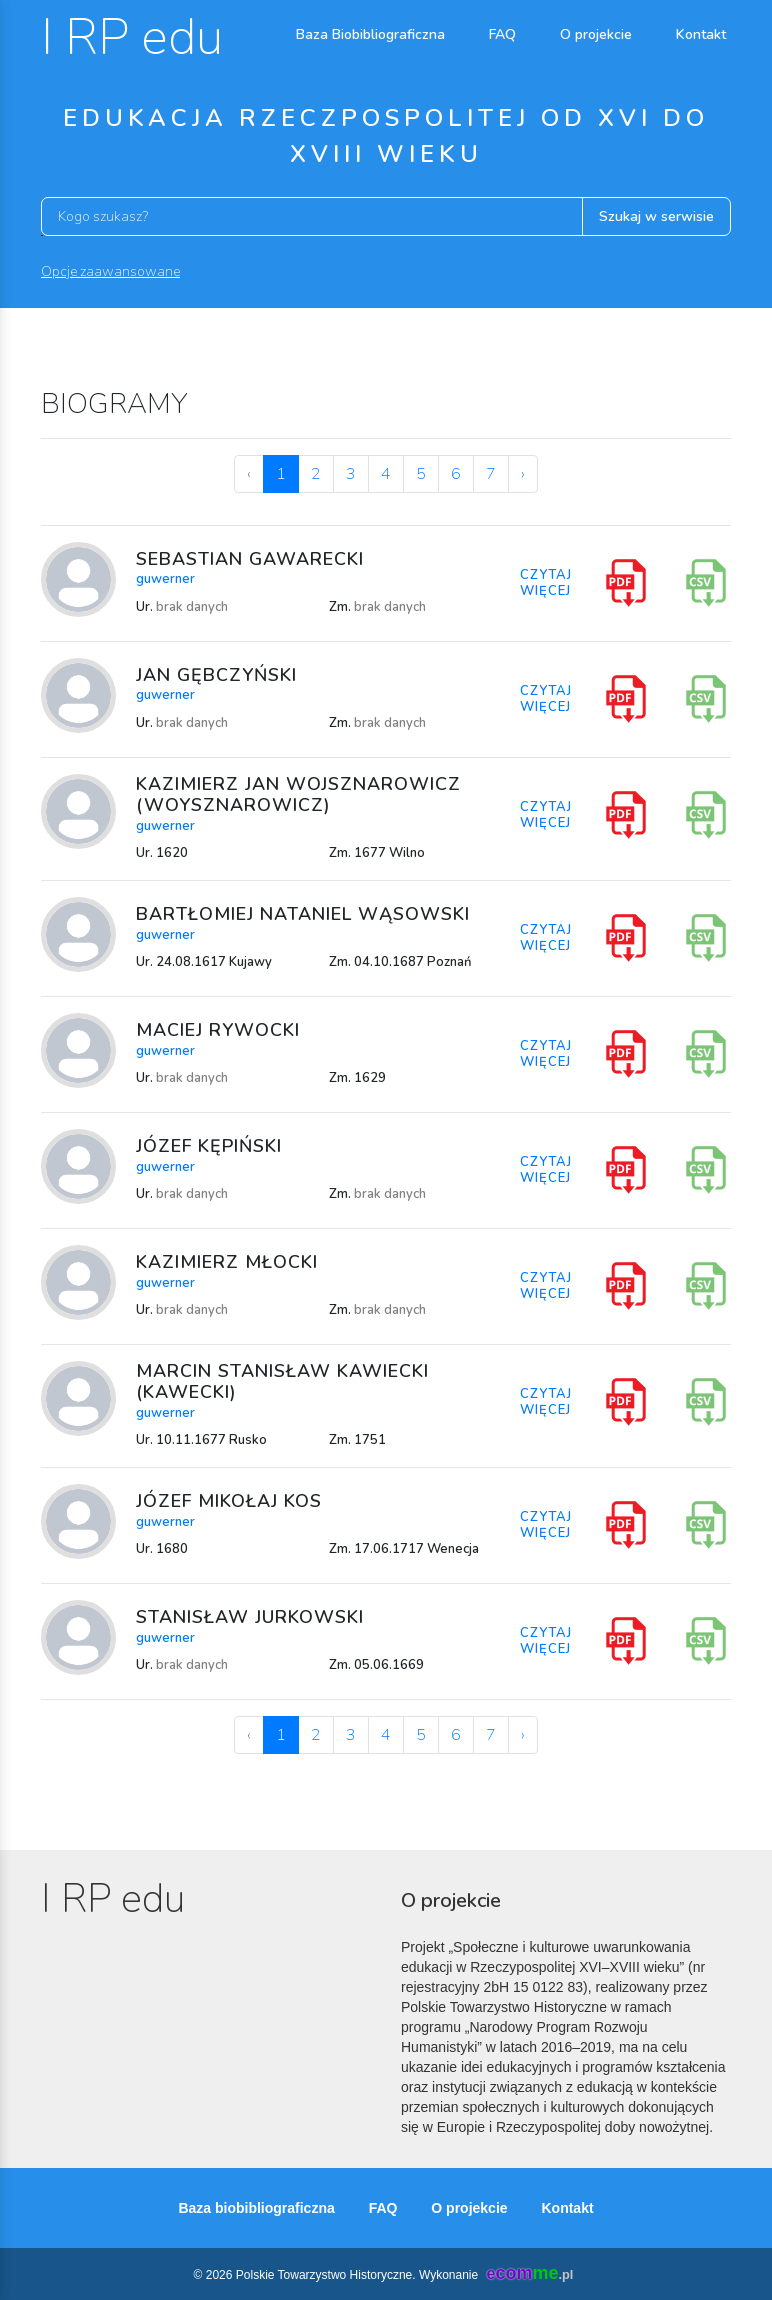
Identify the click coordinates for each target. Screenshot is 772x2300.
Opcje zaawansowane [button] (110, 271)
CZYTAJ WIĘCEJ (546, 583)
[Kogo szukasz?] (312, 216)
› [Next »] (523, 474)
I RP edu (132, 37)
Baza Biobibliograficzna (370, 34)
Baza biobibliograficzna (256, 2208)
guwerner (165, 579)
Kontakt (701, 34)
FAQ (502, 34)
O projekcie (596, 34)
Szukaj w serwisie (656, 216)
